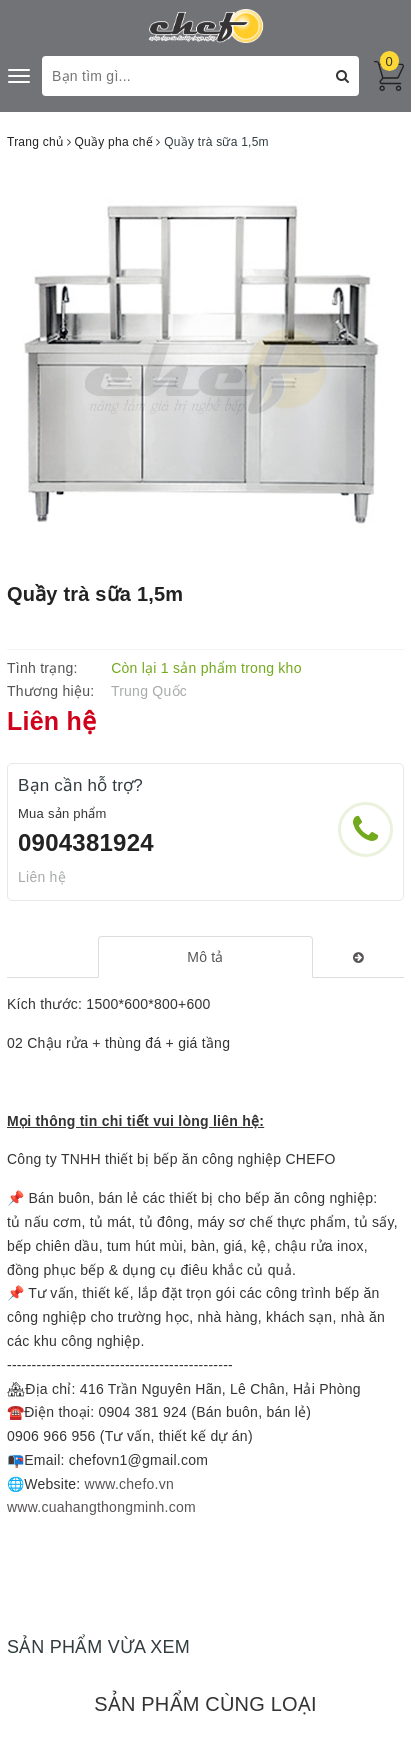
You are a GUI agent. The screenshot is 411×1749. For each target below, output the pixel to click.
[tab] (205, 957)
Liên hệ (42, 877)
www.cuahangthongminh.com (101, 1507)
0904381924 (86, 842)
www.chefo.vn (129, 1484)
